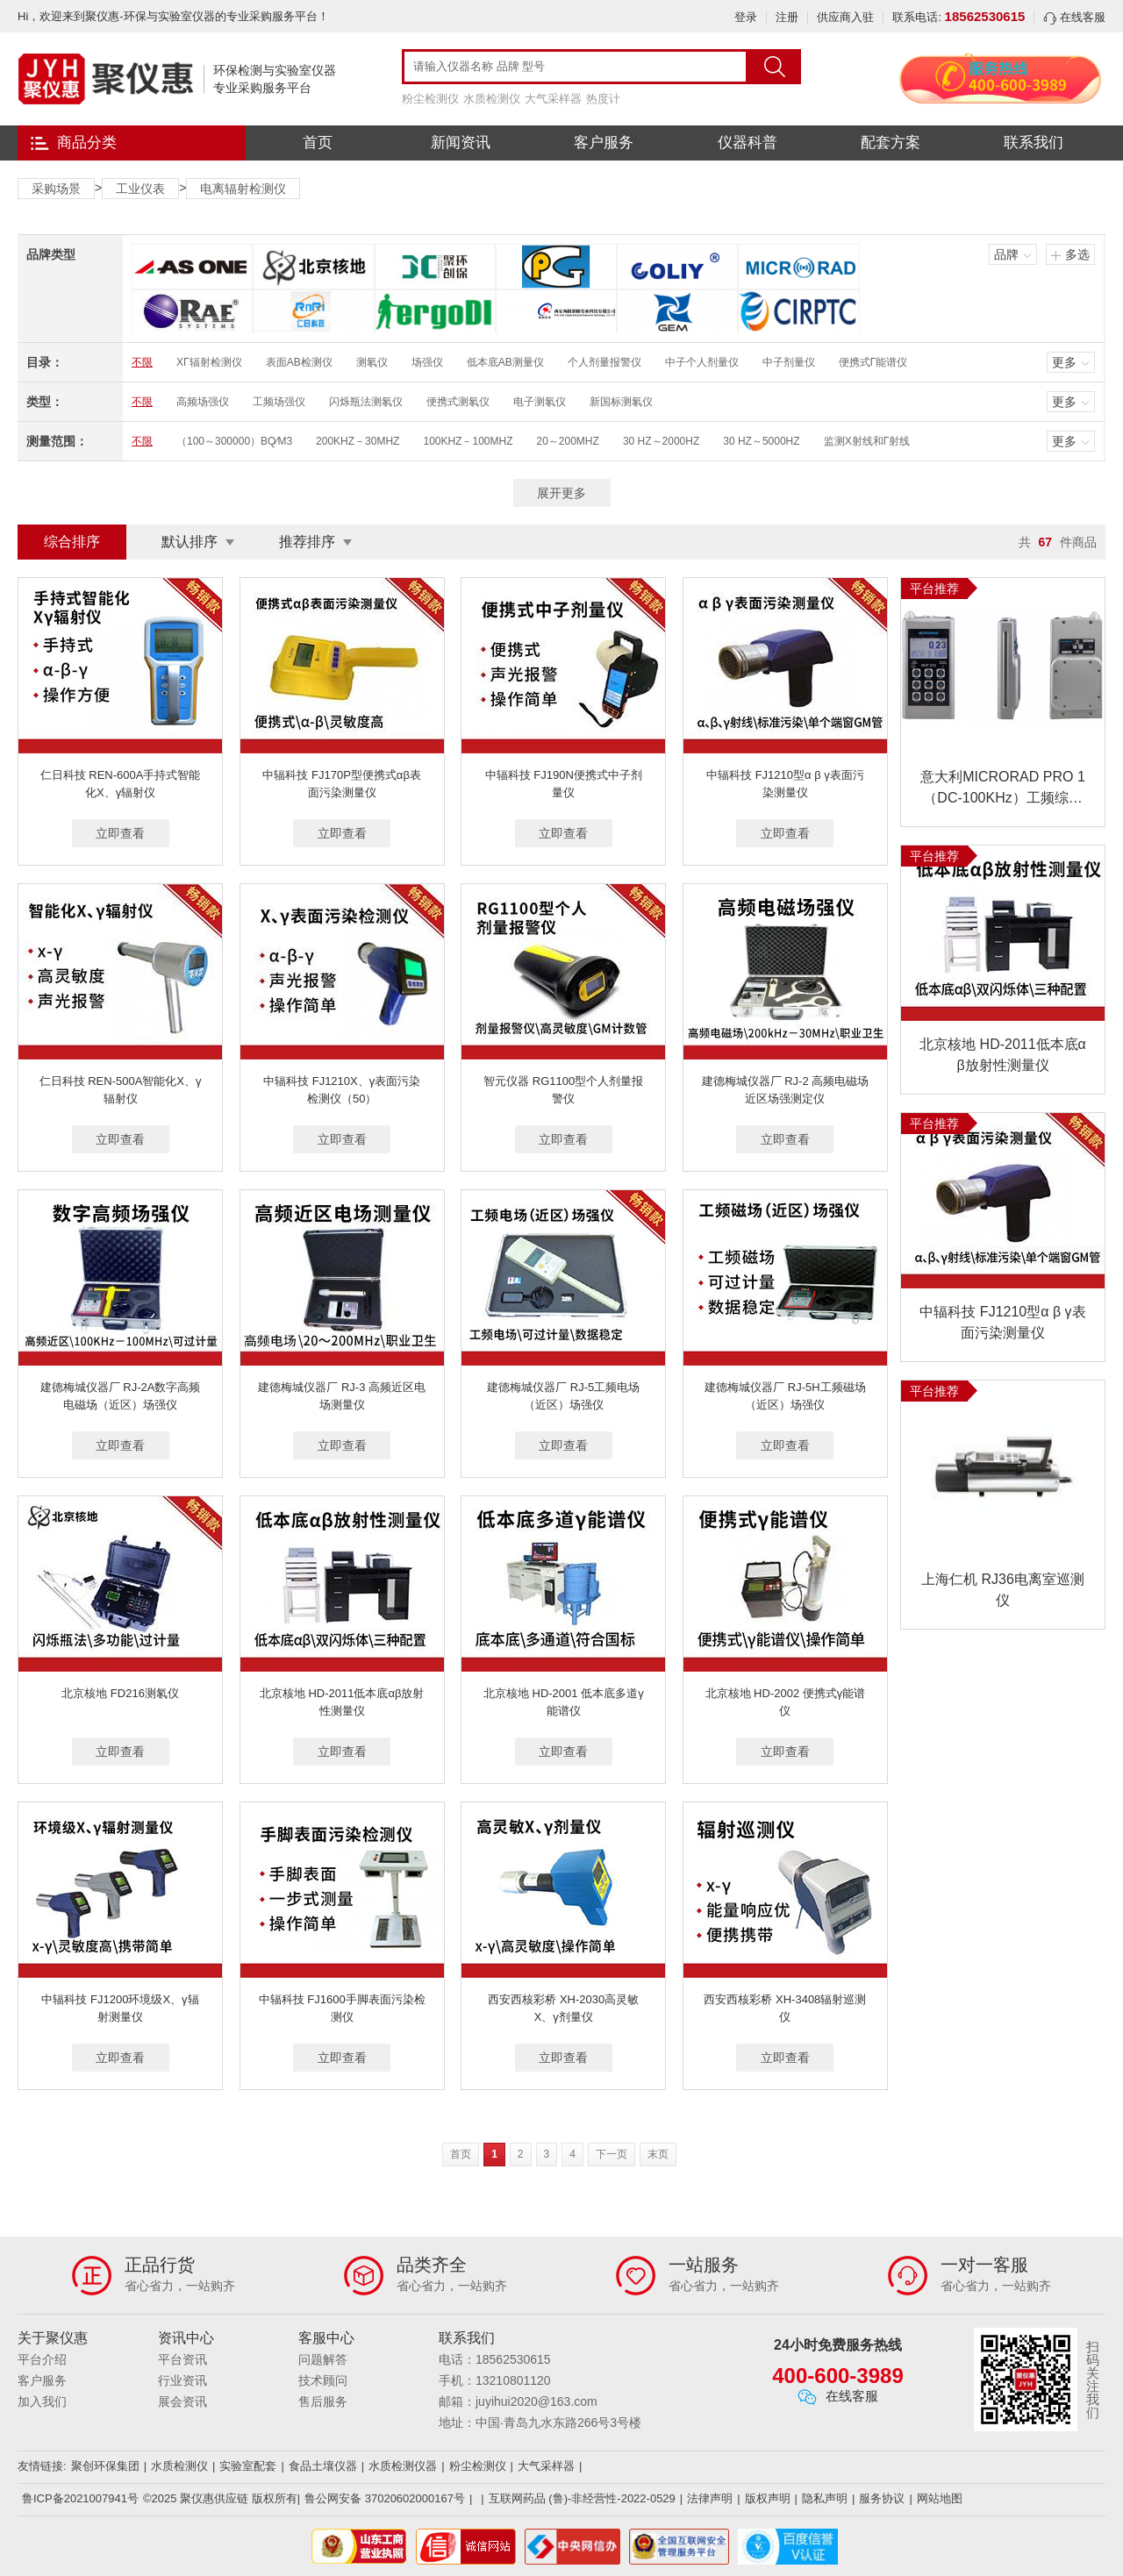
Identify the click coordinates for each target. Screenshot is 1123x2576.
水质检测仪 (491, 98)
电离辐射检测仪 (243, 189)
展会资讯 (182, 2401)
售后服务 (322, 2401)
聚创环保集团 (105, 2466)
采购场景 (56, 189)
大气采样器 (553, 98)
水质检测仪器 (402, 2466)
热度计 (603, 98)
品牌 (1006, 254)
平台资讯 (182, 2359)
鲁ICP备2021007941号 (80, 2498)
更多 (1064, 362)
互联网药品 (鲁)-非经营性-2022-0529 (582, 2498)
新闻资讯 (460, 142)
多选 (1077, 254)
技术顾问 (322, 2380)
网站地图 (939, 2498)
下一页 (611, 2154)
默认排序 (189, 541)
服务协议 (882, 2498)
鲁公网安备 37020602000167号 (384, 2498)
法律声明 (710, 2498)
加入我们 (42, 2401)
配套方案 (890, 142)
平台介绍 (42, 2359)
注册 (787, 17)
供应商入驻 (845, 17)
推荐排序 (307, 541)
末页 (658, 2154)
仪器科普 (747, 142)
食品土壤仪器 (323, 2466)
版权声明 (767, 2498)
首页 (318, 142)
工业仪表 (140, 189)
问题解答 (322, 2359)
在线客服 (1074, 17)
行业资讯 (182, 2380)
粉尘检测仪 (430, 98)
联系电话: (958, 17)
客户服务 (603, 142)
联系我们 (1033, 142)
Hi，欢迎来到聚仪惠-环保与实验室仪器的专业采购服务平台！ (173, 16)
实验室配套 (247, 2466)
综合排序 (72, 541)
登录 (745, 17)
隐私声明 (825, 2498)
